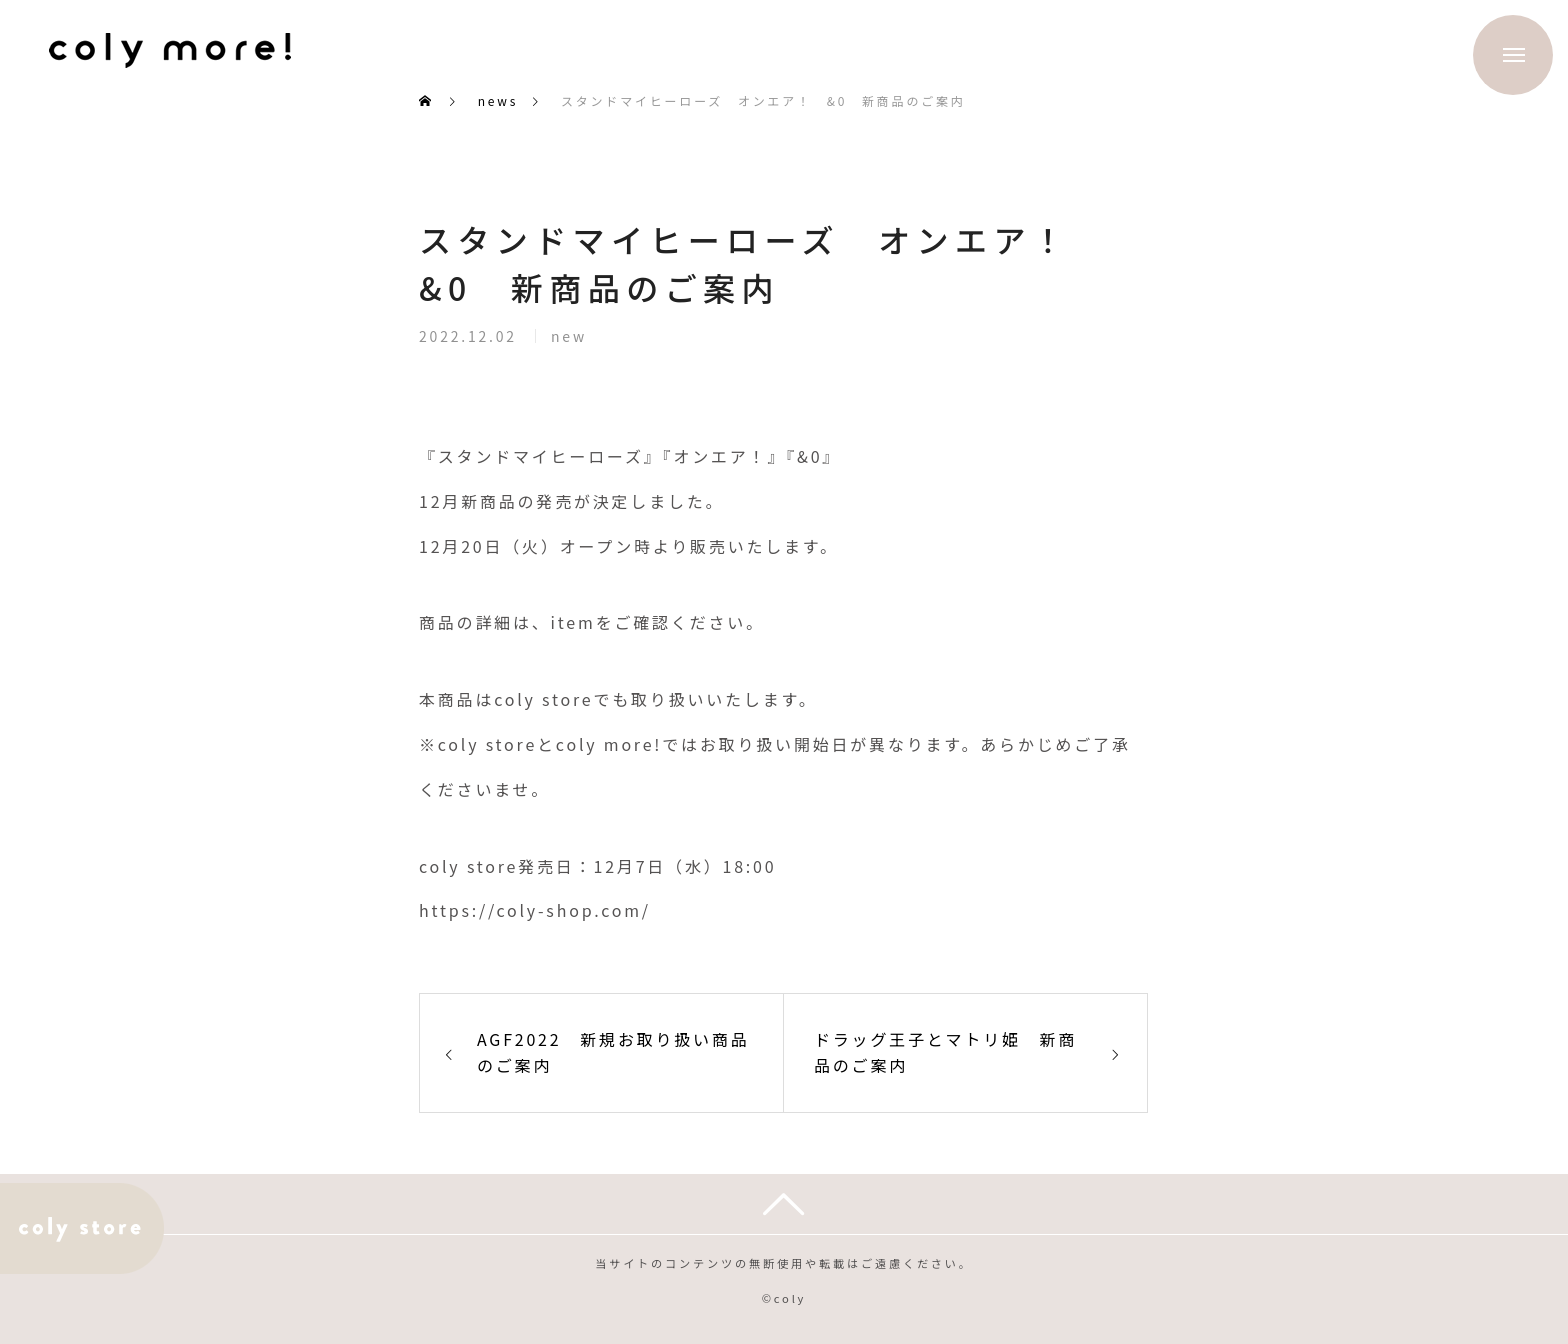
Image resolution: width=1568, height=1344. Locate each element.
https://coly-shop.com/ (535, 910)
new (569, 341)
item (573, 622)
